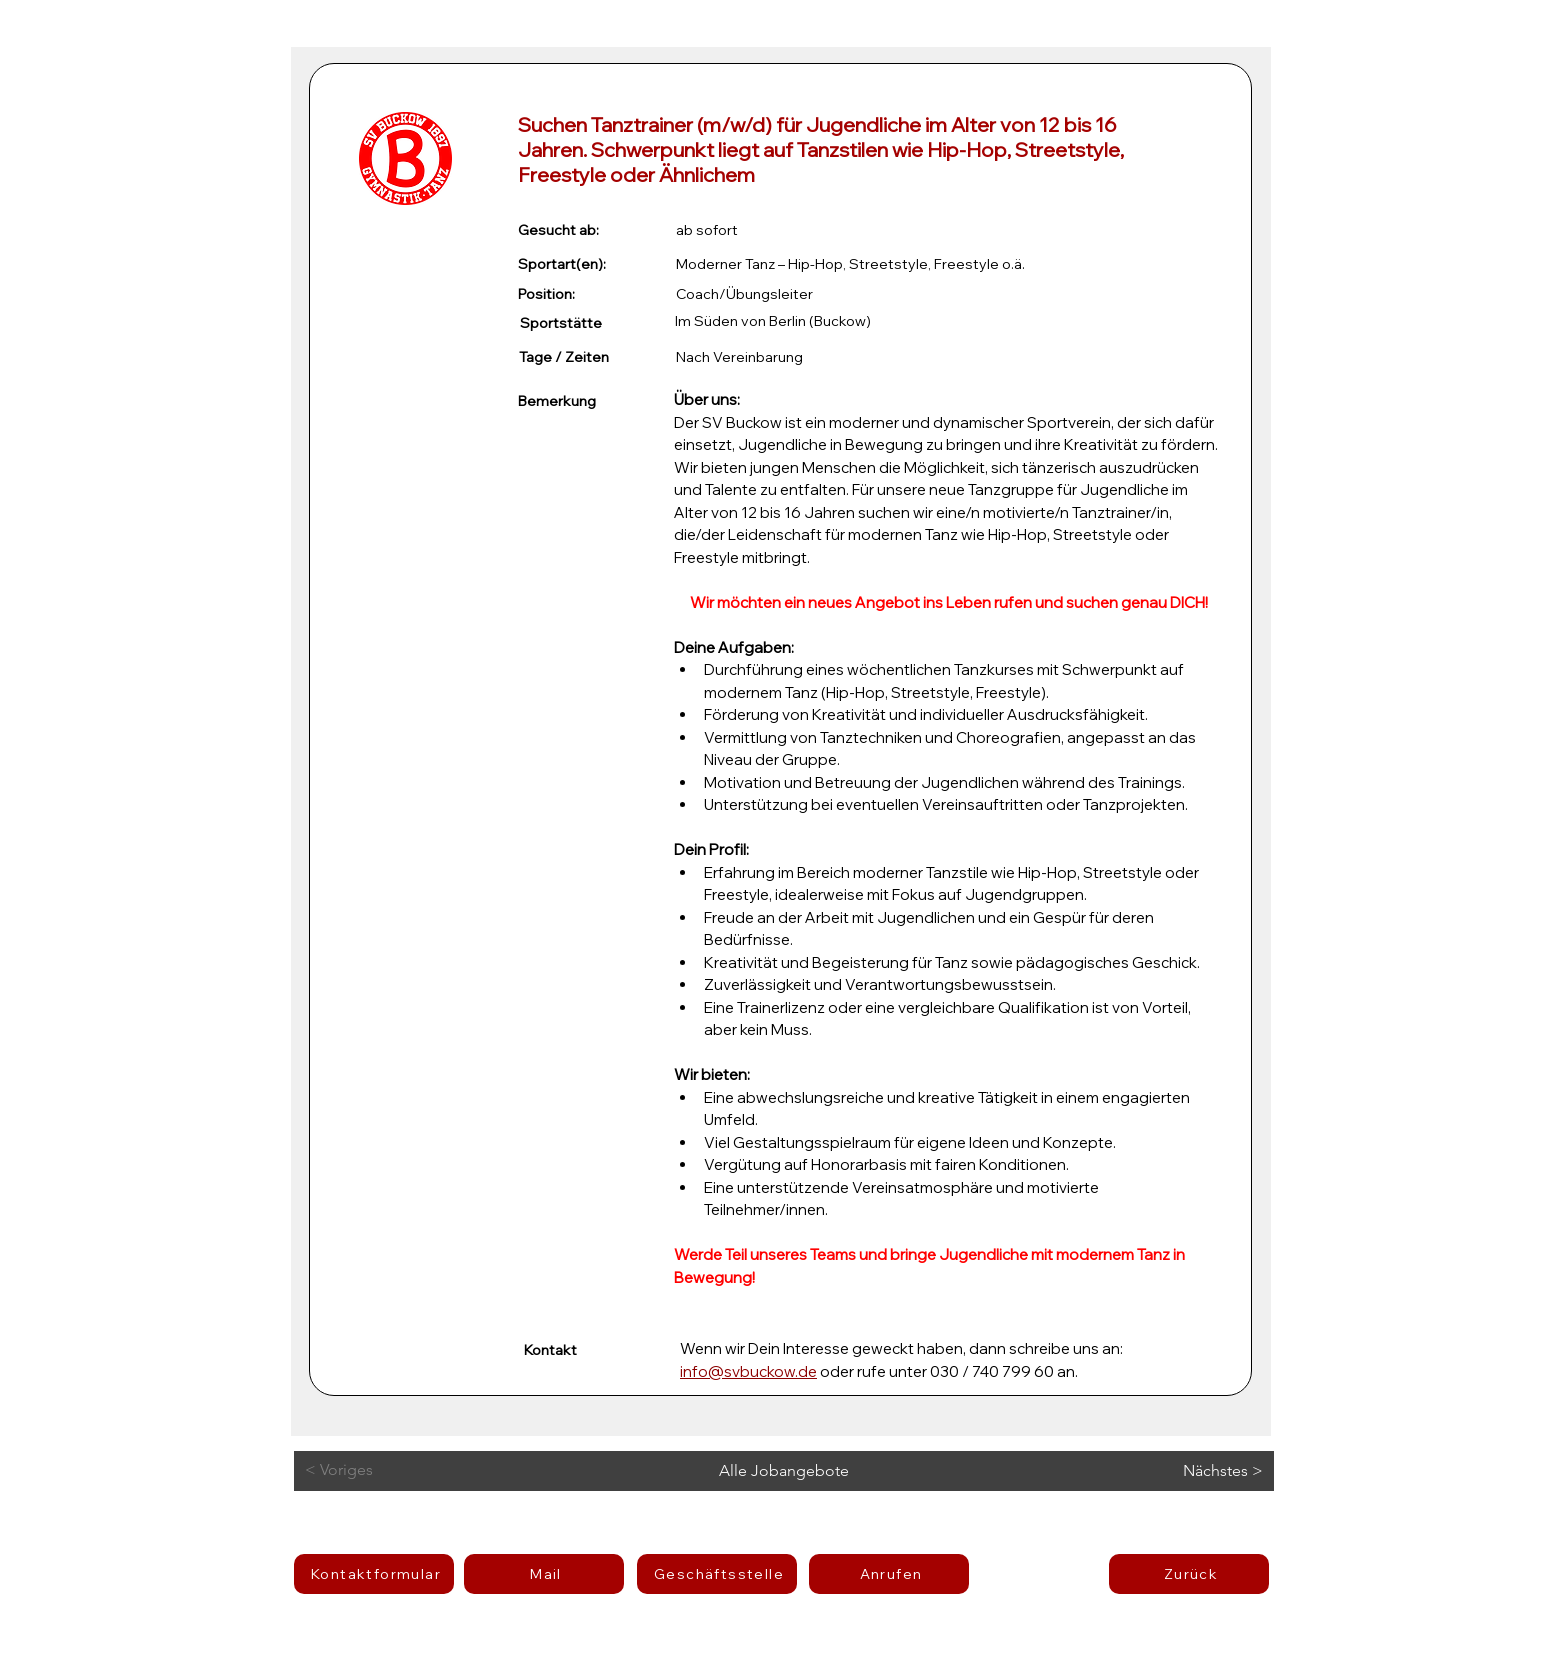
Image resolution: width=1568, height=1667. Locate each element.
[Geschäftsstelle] (717, 1574)
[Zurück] (1189, 1574)
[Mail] (544, 1574)
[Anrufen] (889, 1574)
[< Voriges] (386, 1470)
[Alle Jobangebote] (783, 1471)
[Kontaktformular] (374, 1574)
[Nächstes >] (1195, 1471)
